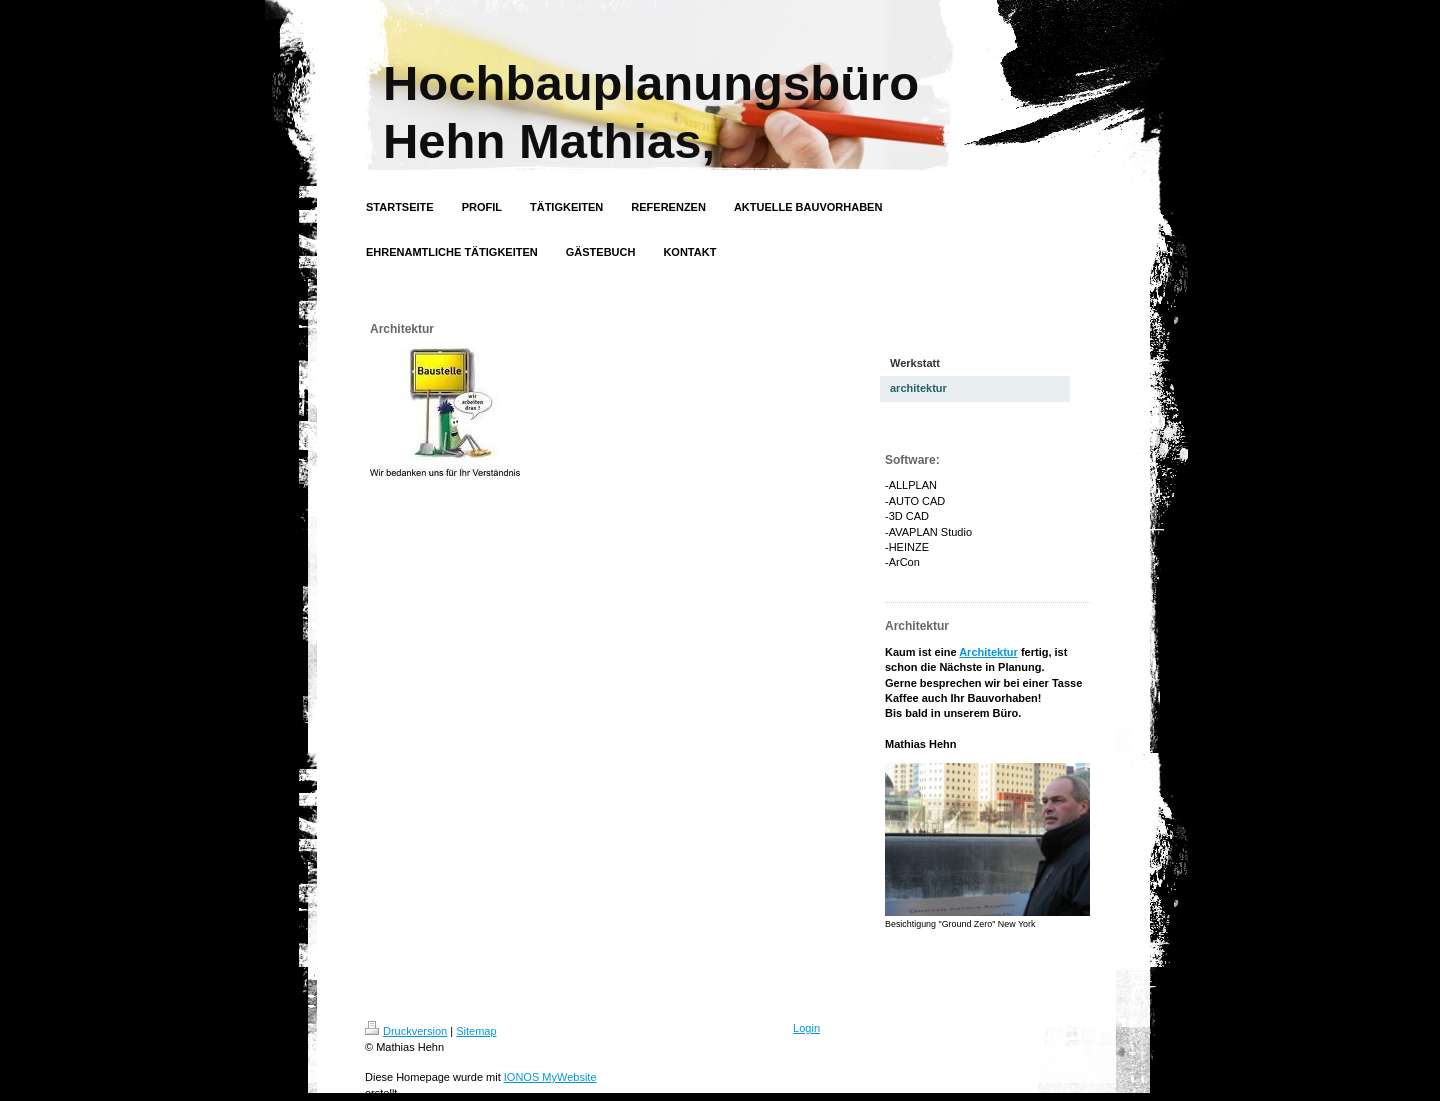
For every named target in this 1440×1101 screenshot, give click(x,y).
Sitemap (476, 1031)
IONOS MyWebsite (550, 1077)
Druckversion (406, 1031)
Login (806, 1028)
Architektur (988, 652)
